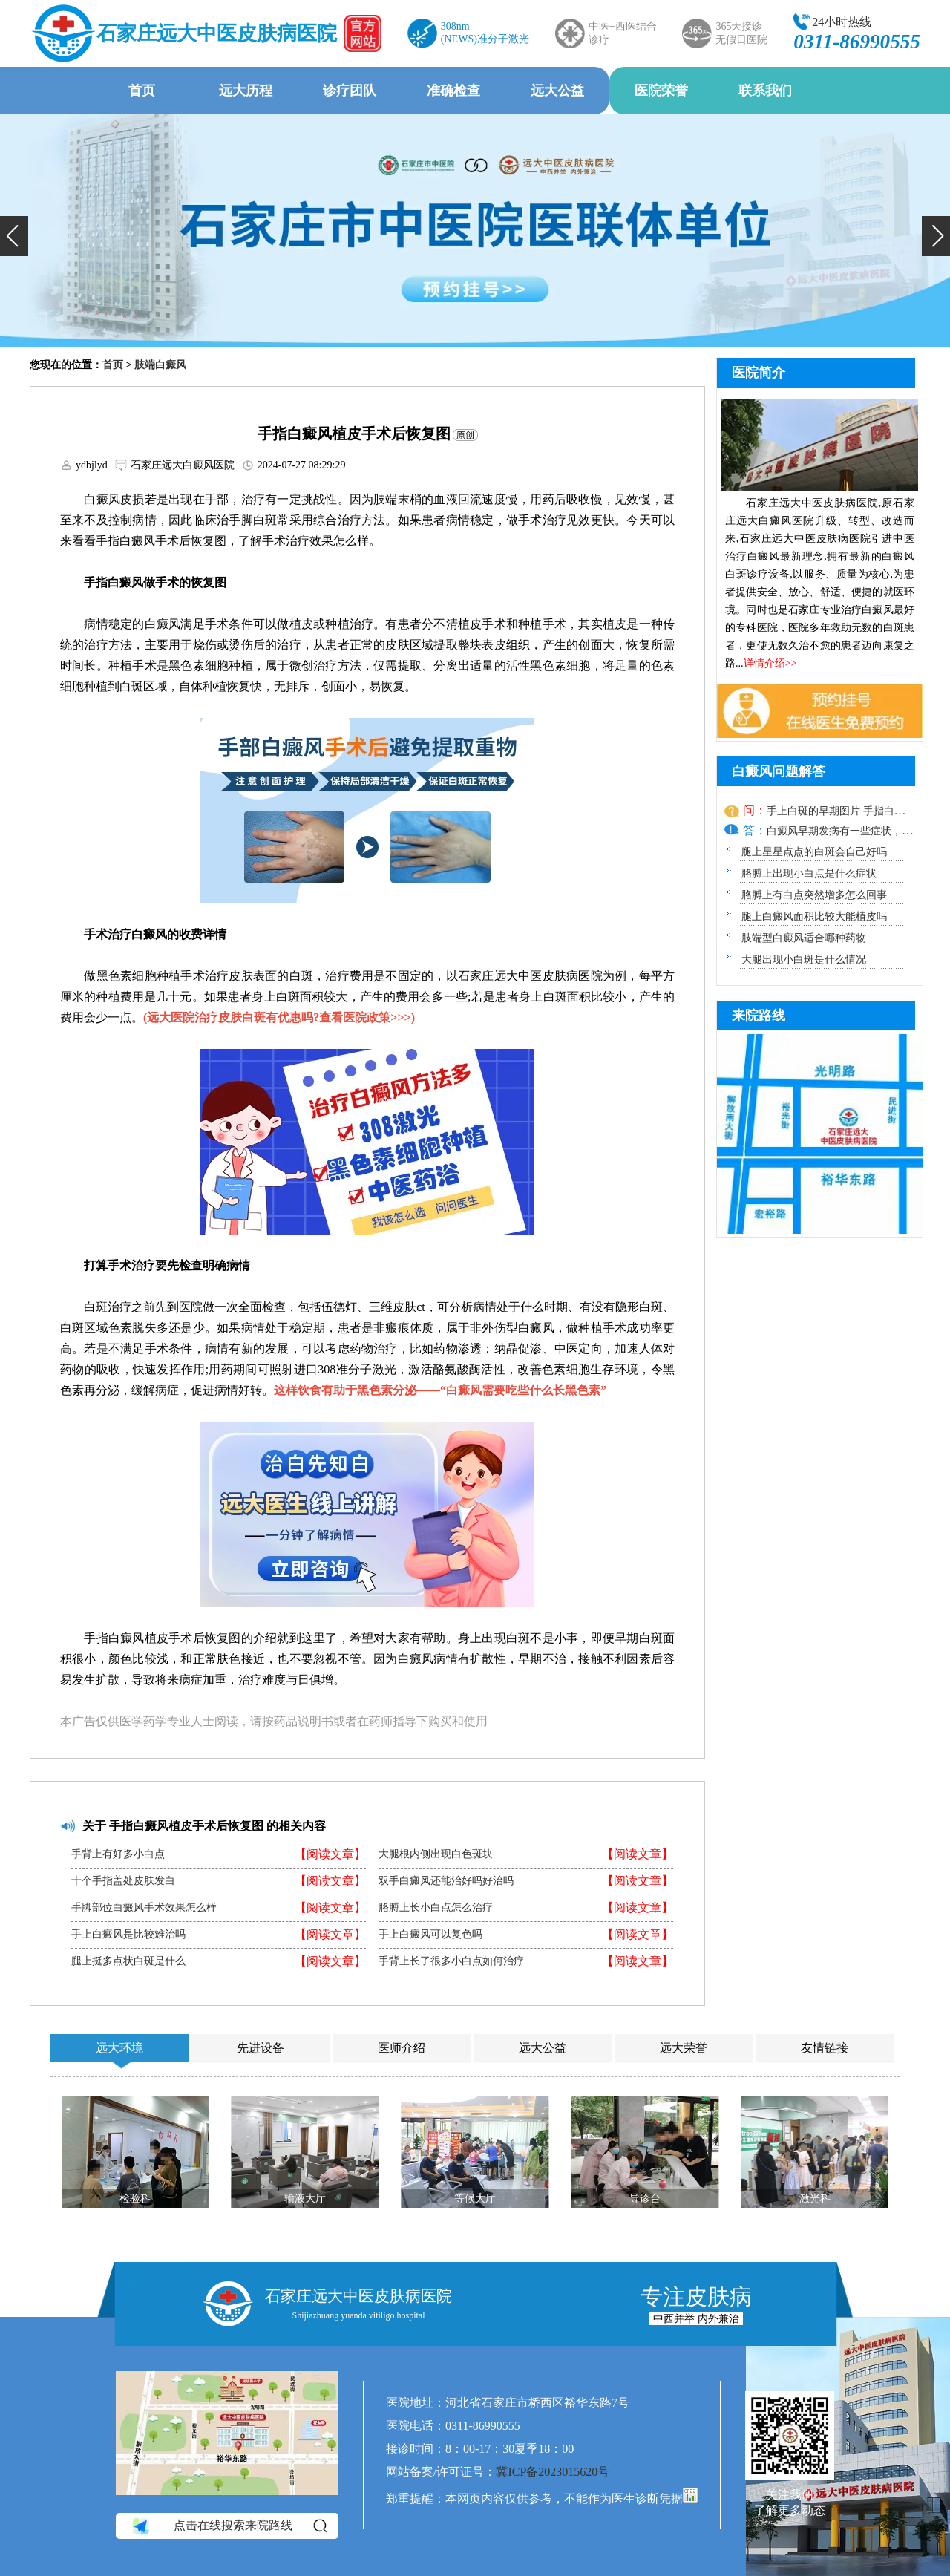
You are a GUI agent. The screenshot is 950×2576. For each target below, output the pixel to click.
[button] (14, 236)
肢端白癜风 (160, 364)
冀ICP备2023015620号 (552, 2471)
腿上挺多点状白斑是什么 (128, 1961)
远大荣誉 (683, 2047)
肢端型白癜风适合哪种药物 (803, 938)
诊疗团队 (349, 90)
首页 (141, 90)
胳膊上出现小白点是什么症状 (809, 873)
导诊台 (645, 2198)
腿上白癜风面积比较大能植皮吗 (814, 916)
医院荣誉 (661, 90)
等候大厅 (475, 2198)
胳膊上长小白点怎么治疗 (436, 1907)
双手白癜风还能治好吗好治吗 (446, 1881)
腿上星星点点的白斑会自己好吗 (814, 851)
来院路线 (758, 1015)
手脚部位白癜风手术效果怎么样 (144, 1907)
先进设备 (260, 2047)
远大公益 (557, 90)
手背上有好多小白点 (118, 1854)
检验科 (135, 2198)
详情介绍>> (770, 663)
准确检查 (453, 90)
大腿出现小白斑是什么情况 (803, 959)
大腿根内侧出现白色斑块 (436, 1854)
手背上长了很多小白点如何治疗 (451, 1961)
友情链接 (824, 2047)
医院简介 (758, 372)
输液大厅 (305, 2198)
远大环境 (119, 2047)
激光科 (815, 2198)
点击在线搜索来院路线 (228, 2526)
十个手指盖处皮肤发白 (123, 1881)
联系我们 (765, 90)
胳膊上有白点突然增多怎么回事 (814, 894)
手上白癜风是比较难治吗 (128, 1934)
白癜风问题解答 (778, 771)
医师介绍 (401, 2047)
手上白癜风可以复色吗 (430, 1934)
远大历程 (245, 90)
